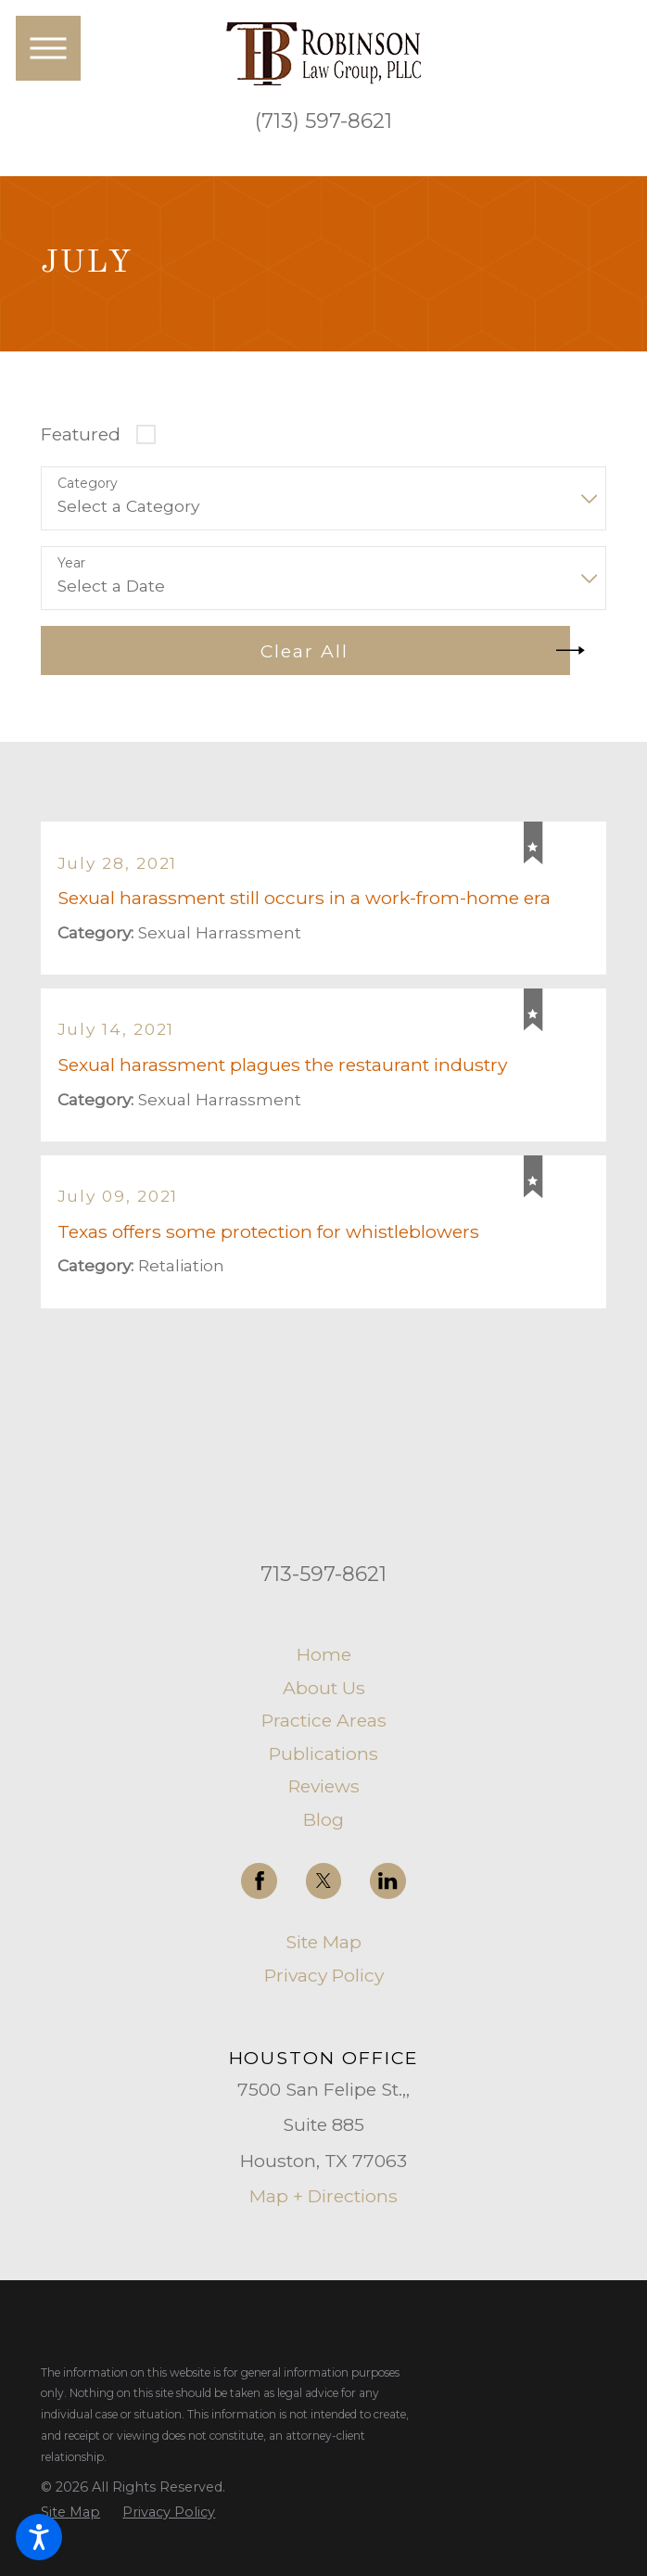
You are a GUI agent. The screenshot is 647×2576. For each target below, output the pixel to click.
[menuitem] (323, 1655)
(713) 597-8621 (323, 121)
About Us (324, 1688)
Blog (323, 1820)
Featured (81, 434)
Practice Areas (324, 1722)
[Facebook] (259, 1883)
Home (324, 1655)
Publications (323, 1754)
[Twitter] (324, 1883)
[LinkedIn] (388, 1883)
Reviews (324, 1788)
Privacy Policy (324, 1976)
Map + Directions (323, 2198)
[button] (39, 2537)
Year (71, 563)
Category (87, 483)
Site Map (323, 1943)
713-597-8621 (323, 1575)
